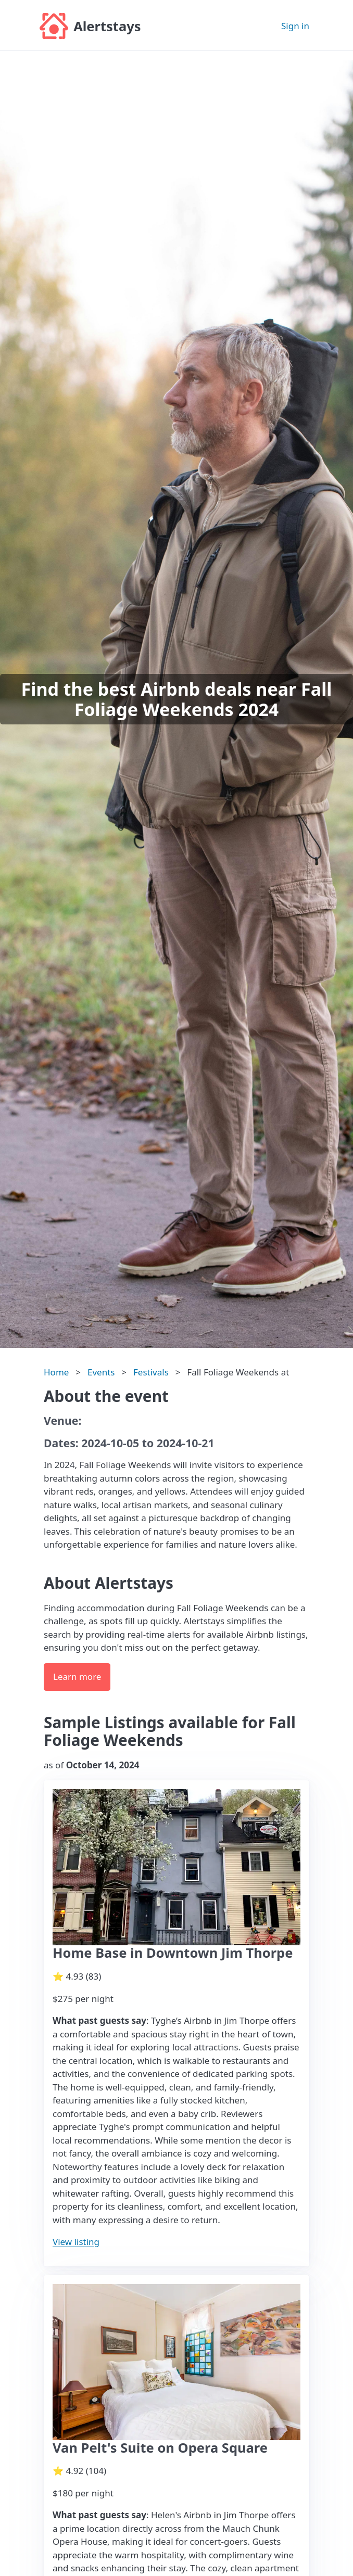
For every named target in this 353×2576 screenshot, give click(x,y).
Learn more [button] (77, 1676)
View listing (76, 2242)
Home (56, 1372)
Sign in (295, 26)
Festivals (151, 1372)
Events (101, 1372)
